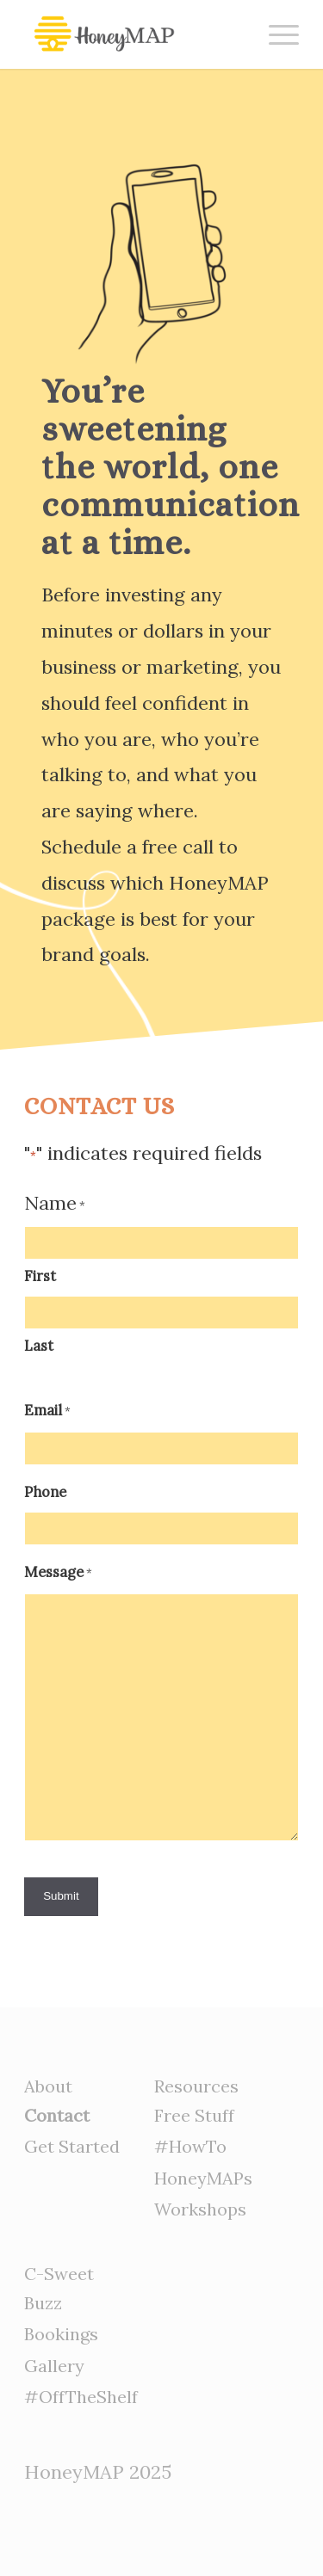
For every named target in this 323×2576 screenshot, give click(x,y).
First (40, 1275)
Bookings (61, 2334)
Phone (45, 1491)
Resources (196, 2086)
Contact (57, 2115)
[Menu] (275, 34)
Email (47, 1412)
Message (58, 1574)
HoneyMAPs (203, 2178)
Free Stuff (194, 2115)
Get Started (72, 2146)
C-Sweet (59, 2273)
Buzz (43, 2303)
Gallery (54, 2365)
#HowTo (190, 2146)
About (48, 2086)
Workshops (200, 2209)
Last (38, 1345)
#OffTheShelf (81, 2396)
